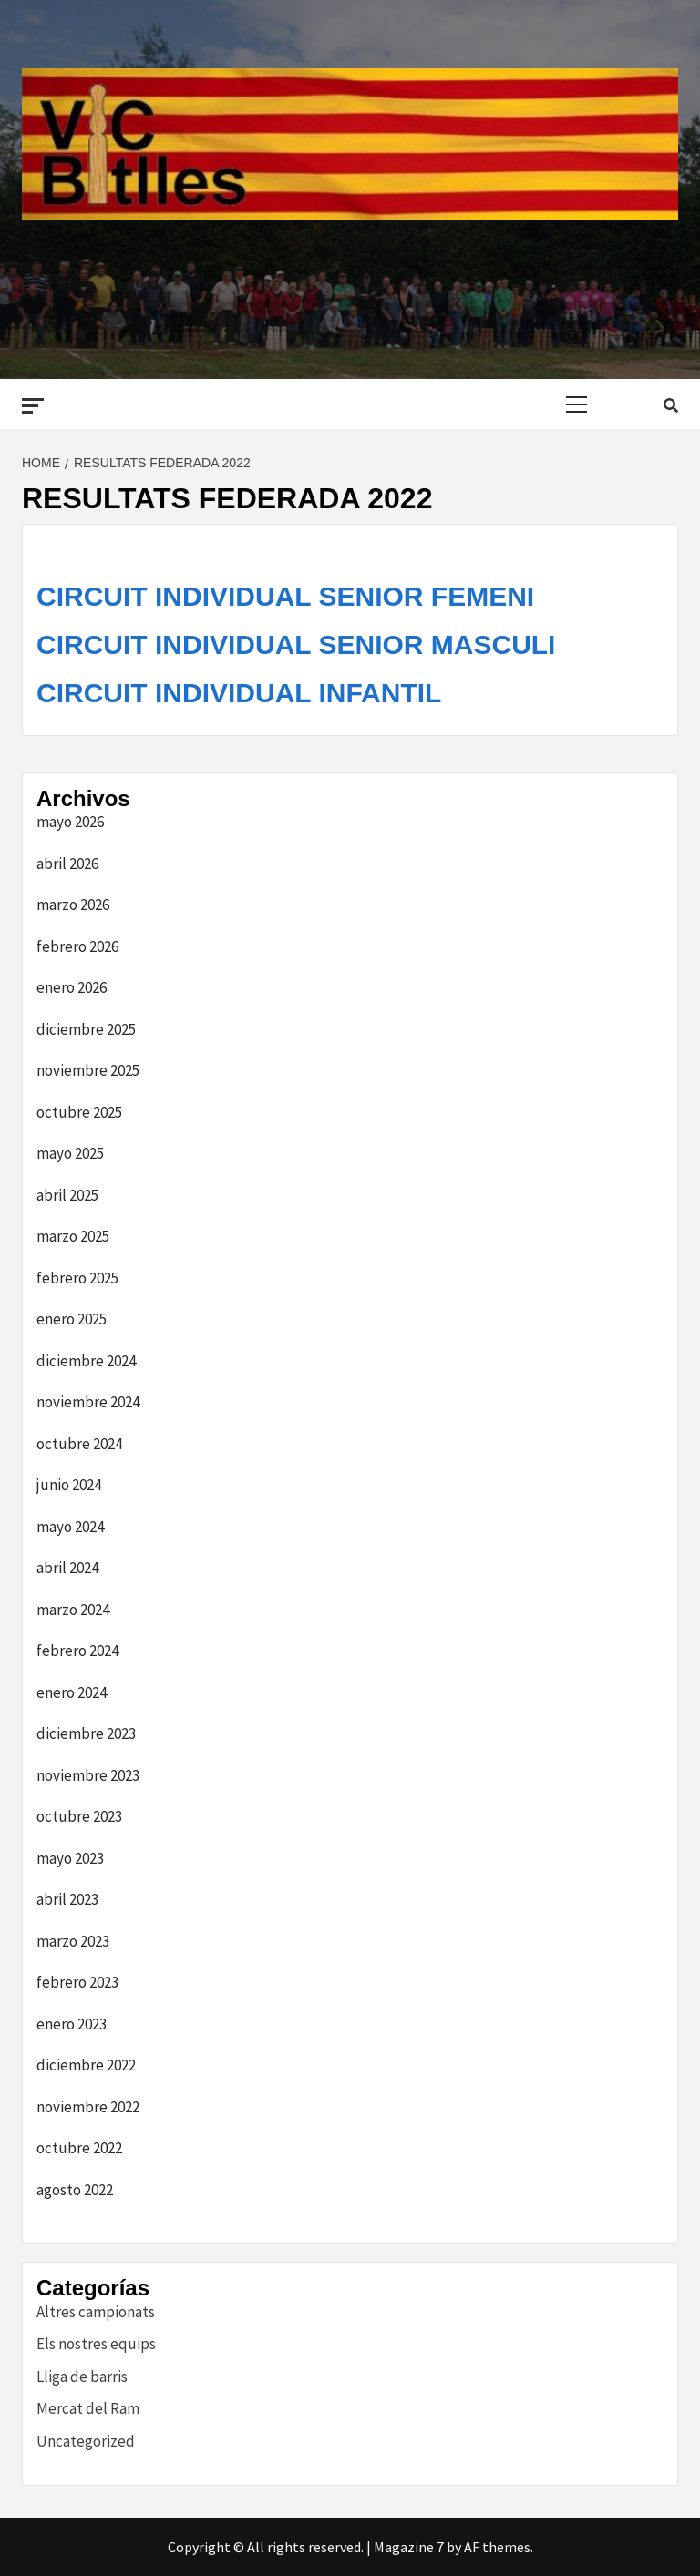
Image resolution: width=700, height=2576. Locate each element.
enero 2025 (71, 1319)
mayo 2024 (70, 1527)
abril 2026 (67, 864)
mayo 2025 (70, 1153)
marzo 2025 (72, 1236)
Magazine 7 (409, 2547)
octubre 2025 (79, 1112)
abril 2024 (67, 1568)
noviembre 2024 (87, 1402)
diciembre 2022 (86, 2065)
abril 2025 (67, 1195)
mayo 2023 (70, 1858)
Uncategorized (85, 2441)
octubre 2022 (79, 2148)
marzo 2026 (72, 904)
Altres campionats (95, 2312)
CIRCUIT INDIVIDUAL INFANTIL (238, 693)
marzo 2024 (72, 1610)
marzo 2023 (72, 1941)
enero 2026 (71, 987)
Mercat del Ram (87, 2408)
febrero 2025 (77, 1278)
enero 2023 (71, 2024)
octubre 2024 (79, 1444)
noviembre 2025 (87, 1070)
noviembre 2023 (87, 1775)
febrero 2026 (77, 946)
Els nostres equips (96, 2344)
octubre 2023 (79, 1816)
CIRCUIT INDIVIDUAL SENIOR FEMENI (285, 596)
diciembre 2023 (86, 1733)
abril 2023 (67, 1899)
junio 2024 (68, 1485)
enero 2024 (71, 1692)
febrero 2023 (77, 1982)
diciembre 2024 (86, 1361)
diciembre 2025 (86, 1029)
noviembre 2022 (87, 2107)
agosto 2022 (74, 2190)
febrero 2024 (77, 1651)
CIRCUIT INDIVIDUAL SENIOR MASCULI (295, 644)
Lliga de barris (82, 2376)
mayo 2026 (70, 822)
